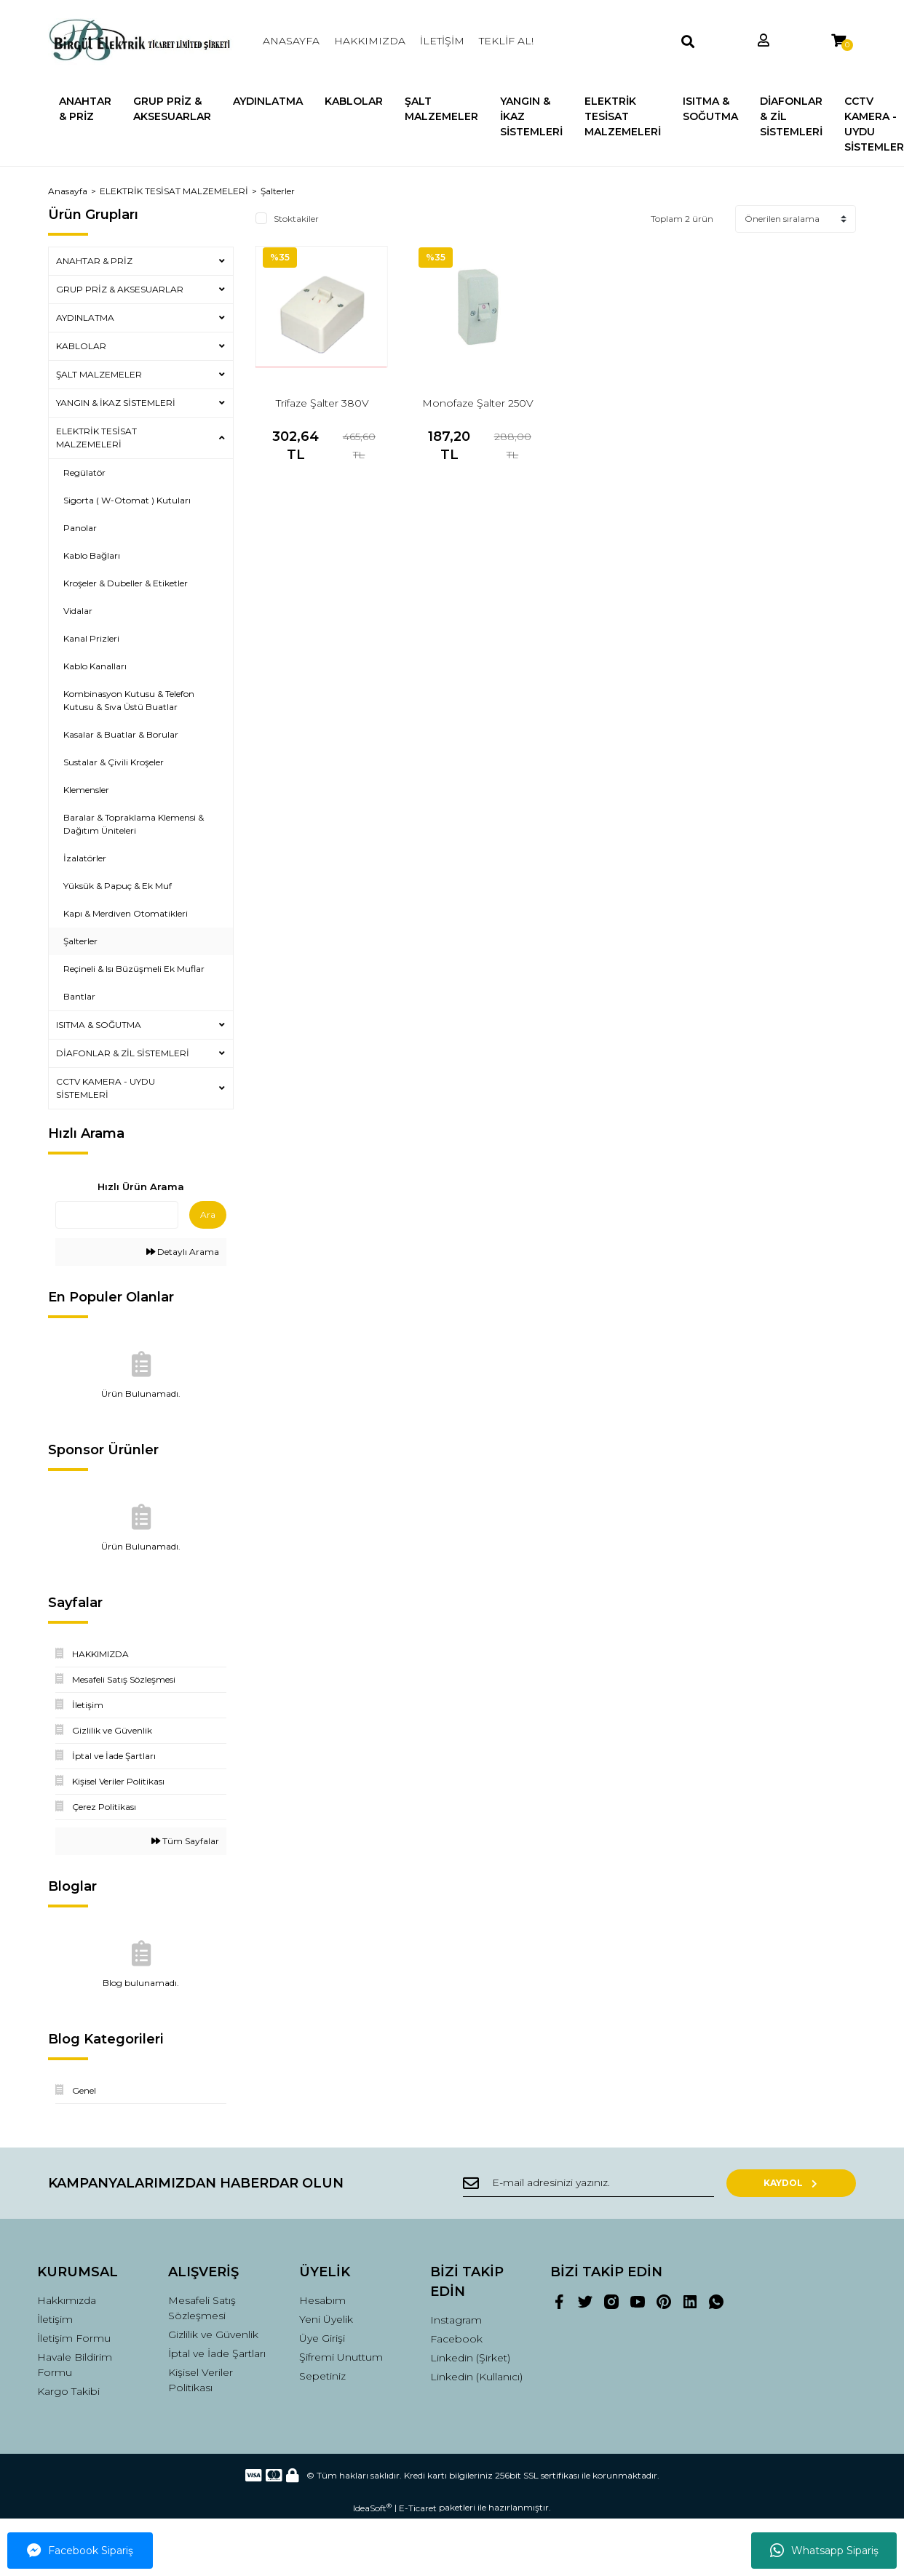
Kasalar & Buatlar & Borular (120, 734)
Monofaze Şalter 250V (478, 403)
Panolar (80, 527)
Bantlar (79, 996)
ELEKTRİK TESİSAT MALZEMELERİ (96, 438)
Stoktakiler (296, 218)
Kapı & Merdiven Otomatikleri (125, 913)
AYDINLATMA (85, 317)
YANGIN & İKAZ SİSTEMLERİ (115, 402)
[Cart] (838, 41)
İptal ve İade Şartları (217, 2353)
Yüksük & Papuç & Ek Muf (117, 885)
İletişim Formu (74, 2338)
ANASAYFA (291, 40)
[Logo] (141, 41)
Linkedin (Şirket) (470, 2357)
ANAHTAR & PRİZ (94, 260)
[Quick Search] (116, 1215)
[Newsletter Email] (605, 2183)
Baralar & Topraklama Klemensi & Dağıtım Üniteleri (133, 824)
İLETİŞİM (442, 40)
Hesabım (322, 2300)
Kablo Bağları (91, 555)
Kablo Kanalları (95, 666)
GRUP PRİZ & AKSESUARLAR (119, 289)
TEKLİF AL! (506, 40)
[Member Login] (763, 41)
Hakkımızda (66, 2300)
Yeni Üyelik (326, 2319)
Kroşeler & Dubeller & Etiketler (125, 583)
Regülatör (84, 472)
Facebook (456, 2338)
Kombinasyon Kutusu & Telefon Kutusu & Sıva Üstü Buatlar (128, 700)
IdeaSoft (372, 2507)
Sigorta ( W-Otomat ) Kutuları (127, 500)
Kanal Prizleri (91, 638)
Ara (207, 1214)
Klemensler (86, 789)
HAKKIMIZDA (369, 40)
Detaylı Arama (182, 1251)
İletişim (55, 2319)
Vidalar (77, 610)
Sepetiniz (322, 2375)
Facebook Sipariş (80, 2551)
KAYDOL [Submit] (809, 2182)
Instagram (456, 2319)
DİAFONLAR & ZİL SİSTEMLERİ (122, 1053)
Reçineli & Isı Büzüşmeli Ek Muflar (134, 968)
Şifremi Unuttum (341, 2357)
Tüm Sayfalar (185, 1840)
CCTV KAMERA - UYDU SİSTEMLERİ (105, 1088)
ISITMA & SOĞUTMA (98, 1024)
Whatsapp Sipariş (824, 2551)
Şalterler (278, 191)
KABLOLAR (81, 345)
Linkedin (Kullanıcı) (476, 2376)
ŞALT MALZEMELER (99, 374)
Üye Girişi (322, 2338)
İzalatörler (84, 858)
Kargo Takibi (68, 2391)
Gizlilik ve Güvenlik (213, 2334)
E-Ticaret (418, 2508)
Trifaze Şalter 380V (322, 403)
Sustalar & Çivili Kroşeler (113, 762)
